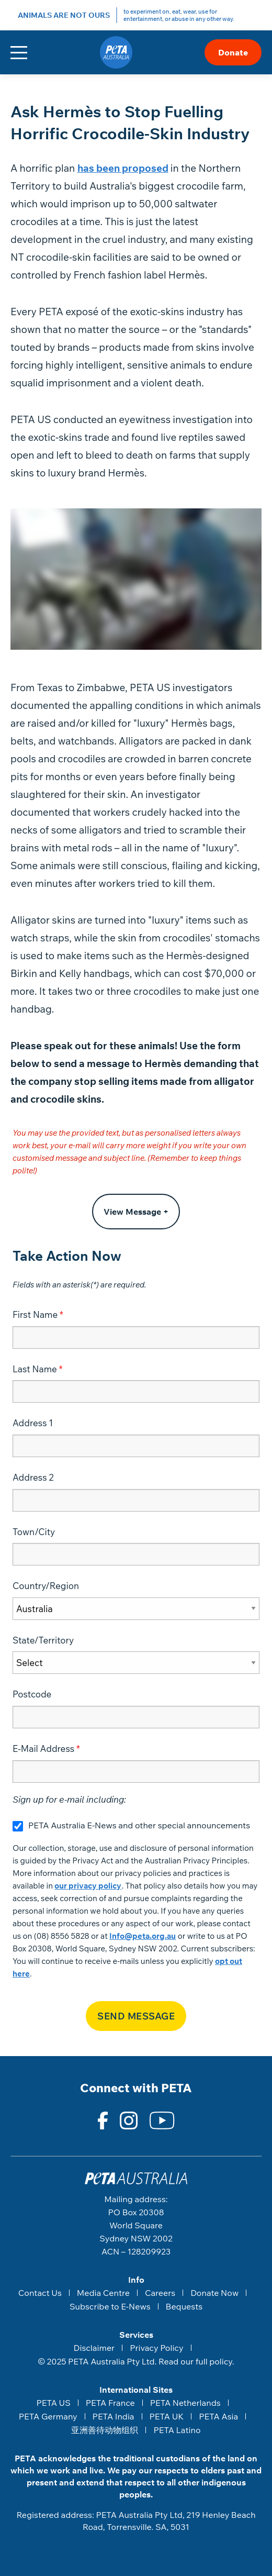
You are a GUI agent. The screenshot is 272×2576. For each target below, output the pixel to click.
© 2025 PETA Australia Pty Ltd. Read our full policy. (136, 2361)
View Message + (136, 1211)
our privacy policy (87, 1886)
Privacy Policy (156, 2347)
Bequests (184, 2306)
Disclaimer (94, 2347)
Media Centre (103, 2293)
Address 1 (33, 1422)
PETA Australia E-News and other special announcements (139, 1825)
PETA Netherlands (185, 2402)
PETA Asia (218, 2416)
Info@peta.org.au (142, 1936)
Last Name (35, 1368)
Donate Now (214, 2293)
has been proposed (122, 168)
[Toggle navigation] (18, 52)
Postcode (32, 1694)
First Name (35, 1314)
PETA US (53, 2402)
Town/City (34, 1531)
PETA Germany (48, 2416)
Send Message (136, 2016)
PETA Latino (176, 2430)
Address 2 (33, 1477)
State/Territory (43, 1640)
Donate (233, 52)
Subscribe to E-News (110, 2306)
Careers (160, 2293)
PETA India (113, 2416)
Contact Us (40, 2293)
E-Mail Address (43, 1748)
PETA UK (167, 2416)
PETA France (110, 2402)
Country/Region (46, 1585)
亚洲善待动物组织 (104, 2430)
